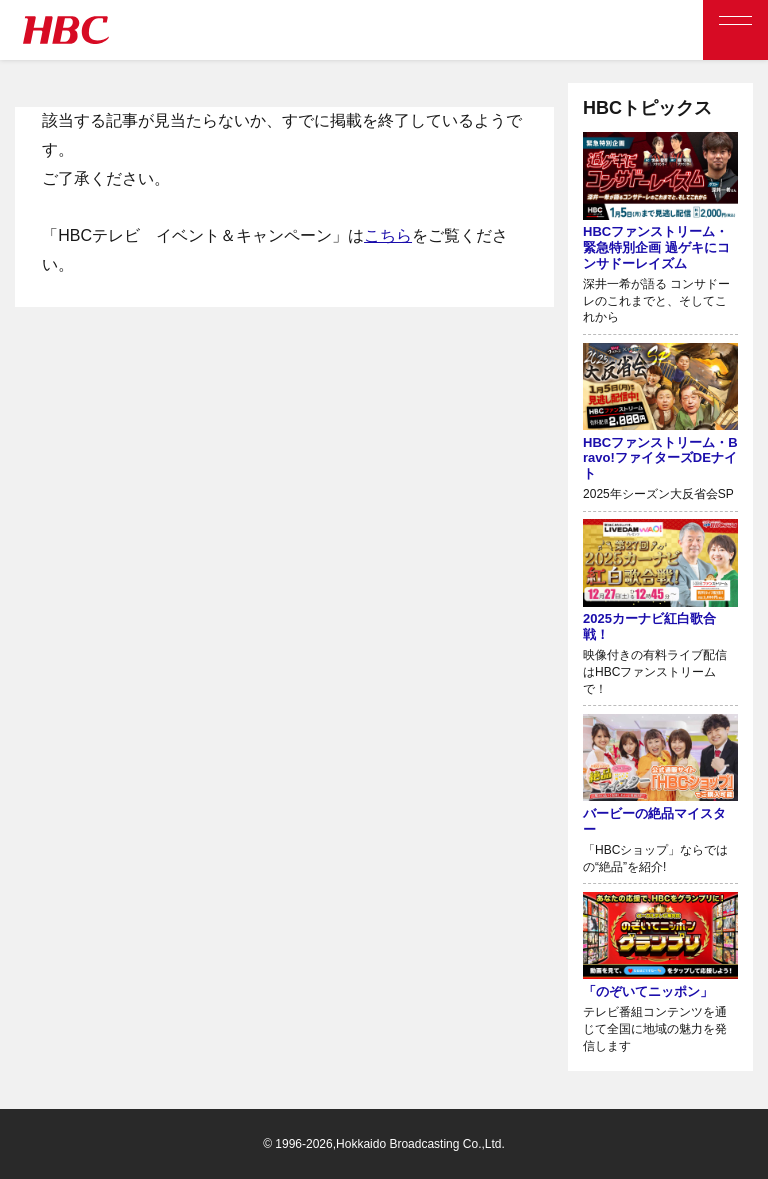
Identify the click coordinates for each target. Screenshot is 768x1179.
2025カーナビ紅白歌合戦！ (649, 626)
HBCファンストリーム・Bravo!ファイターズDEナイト (660, 458)
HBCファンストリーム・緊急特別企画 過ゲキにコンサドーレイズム (656, 247)
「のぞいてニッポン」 (648, 991)
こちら (388, 235)
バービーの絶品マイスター (654, 821)
